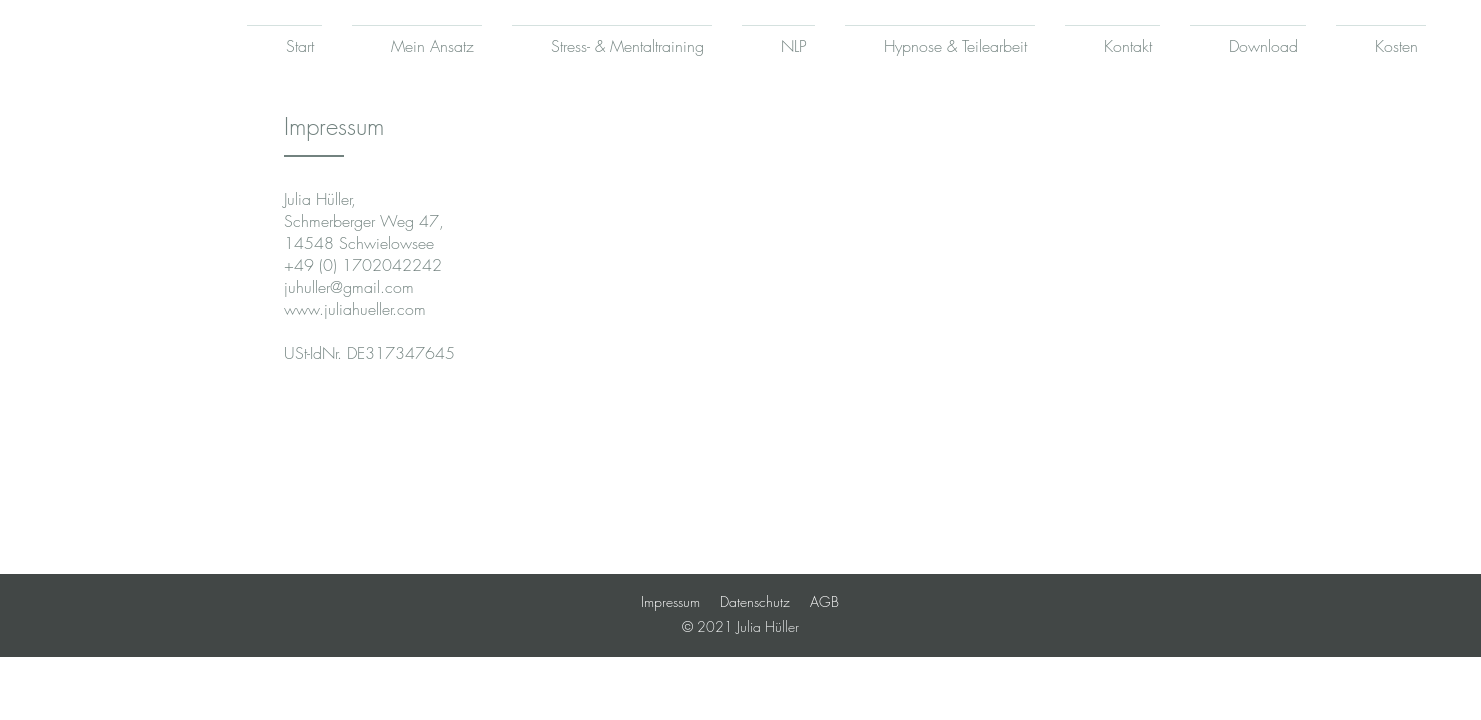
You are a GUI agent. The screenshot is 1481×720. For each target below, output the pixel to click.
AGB (824, 601)
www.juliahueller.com (355, 309)
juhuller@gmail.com (349, 287)
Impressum (670, 601)
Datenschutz (755, 601)
